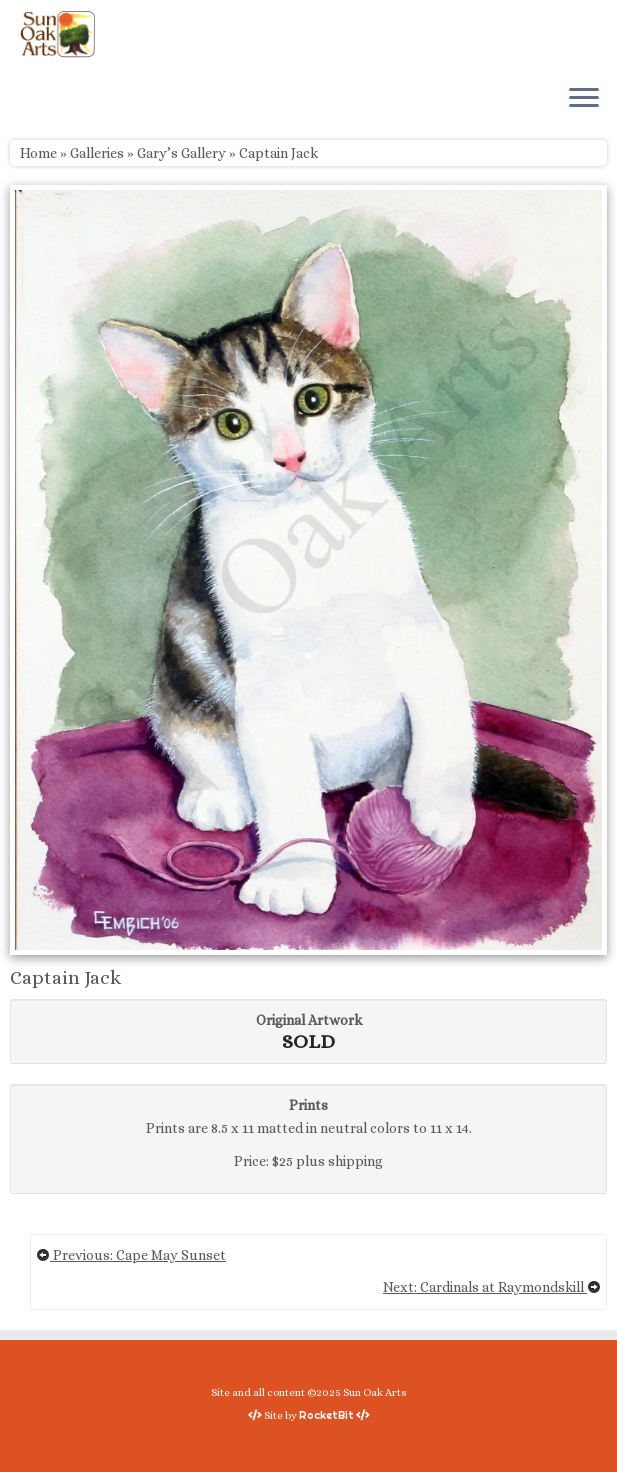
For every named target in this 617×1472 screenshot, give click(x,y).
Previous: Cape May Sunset (131, 1255)
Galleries (97, 153)
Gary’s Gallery (181, 153)
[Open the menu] (584, 99)
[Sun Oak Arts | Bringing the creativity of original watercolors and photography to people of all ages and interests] (57, 34)
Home (38, 153)
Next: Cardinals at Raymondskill (492, 1287)
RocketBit (326, 1415)
